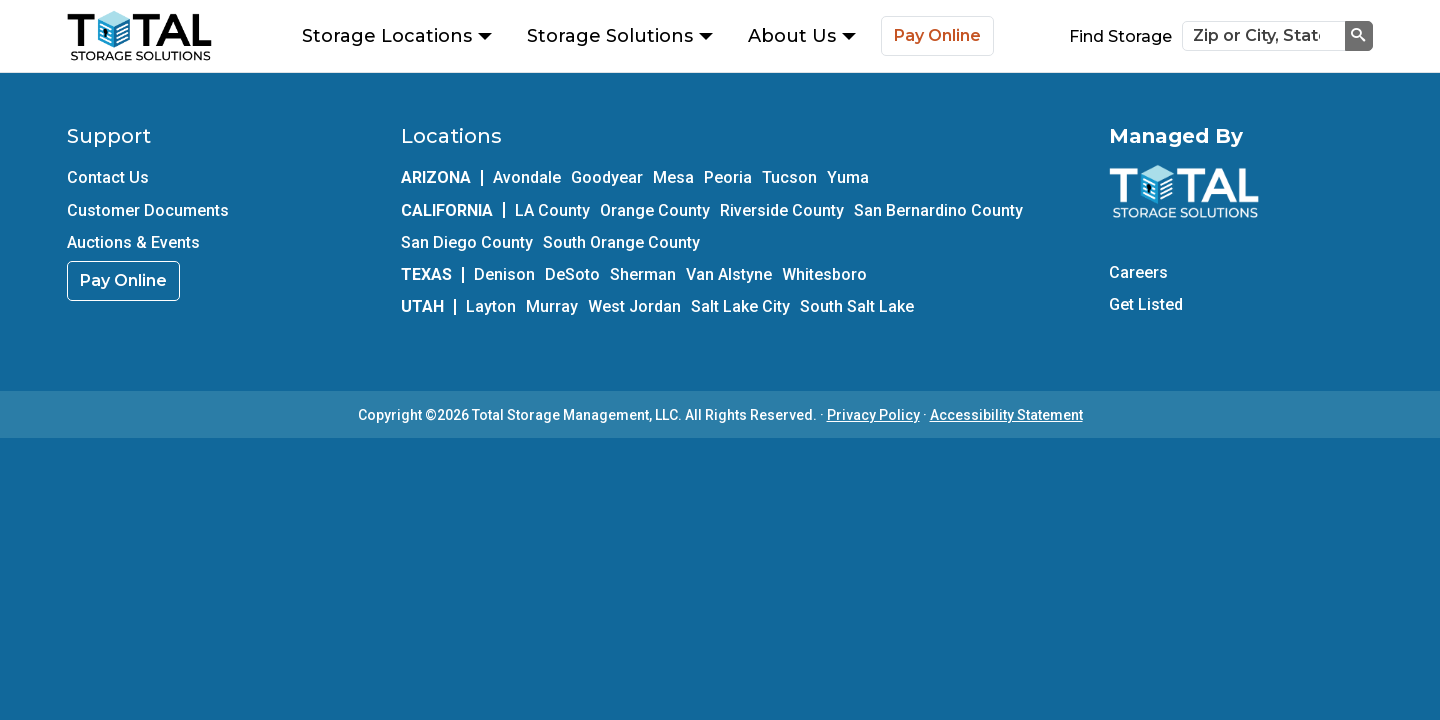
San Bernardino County (938, 210)
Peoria (728, 177)
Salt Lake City (740, 306)
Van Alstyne (729, 274)
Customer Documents (148, 210)
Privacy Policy (873, 415)
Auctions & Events (133, 242)
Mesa (673, 177)
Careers (1138, 272)
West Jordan (634, 306)
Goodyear (607, 177)
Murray (552, 306)
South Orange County (621, 242)
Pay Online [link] (123, 280)
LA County (552, 210)
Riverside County (782, 210)
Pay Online (937, 35)
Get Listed (1146, 304)
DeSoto (572, 274)
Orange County (655, 210)
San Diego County (467, 242)
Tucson (789, 177)
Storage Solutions (620, 36)
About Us (802, 36)
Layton (491, 306)
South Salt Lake (857, 306)
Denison (504, 274)
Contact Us (108, 177)
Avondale (527, 177)
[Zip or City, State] (1264, 36)
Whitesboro (824, 274)
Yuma (848, 177)
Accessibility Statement (1006, 415)
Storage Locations (397, 36)
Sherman (643, 274)
